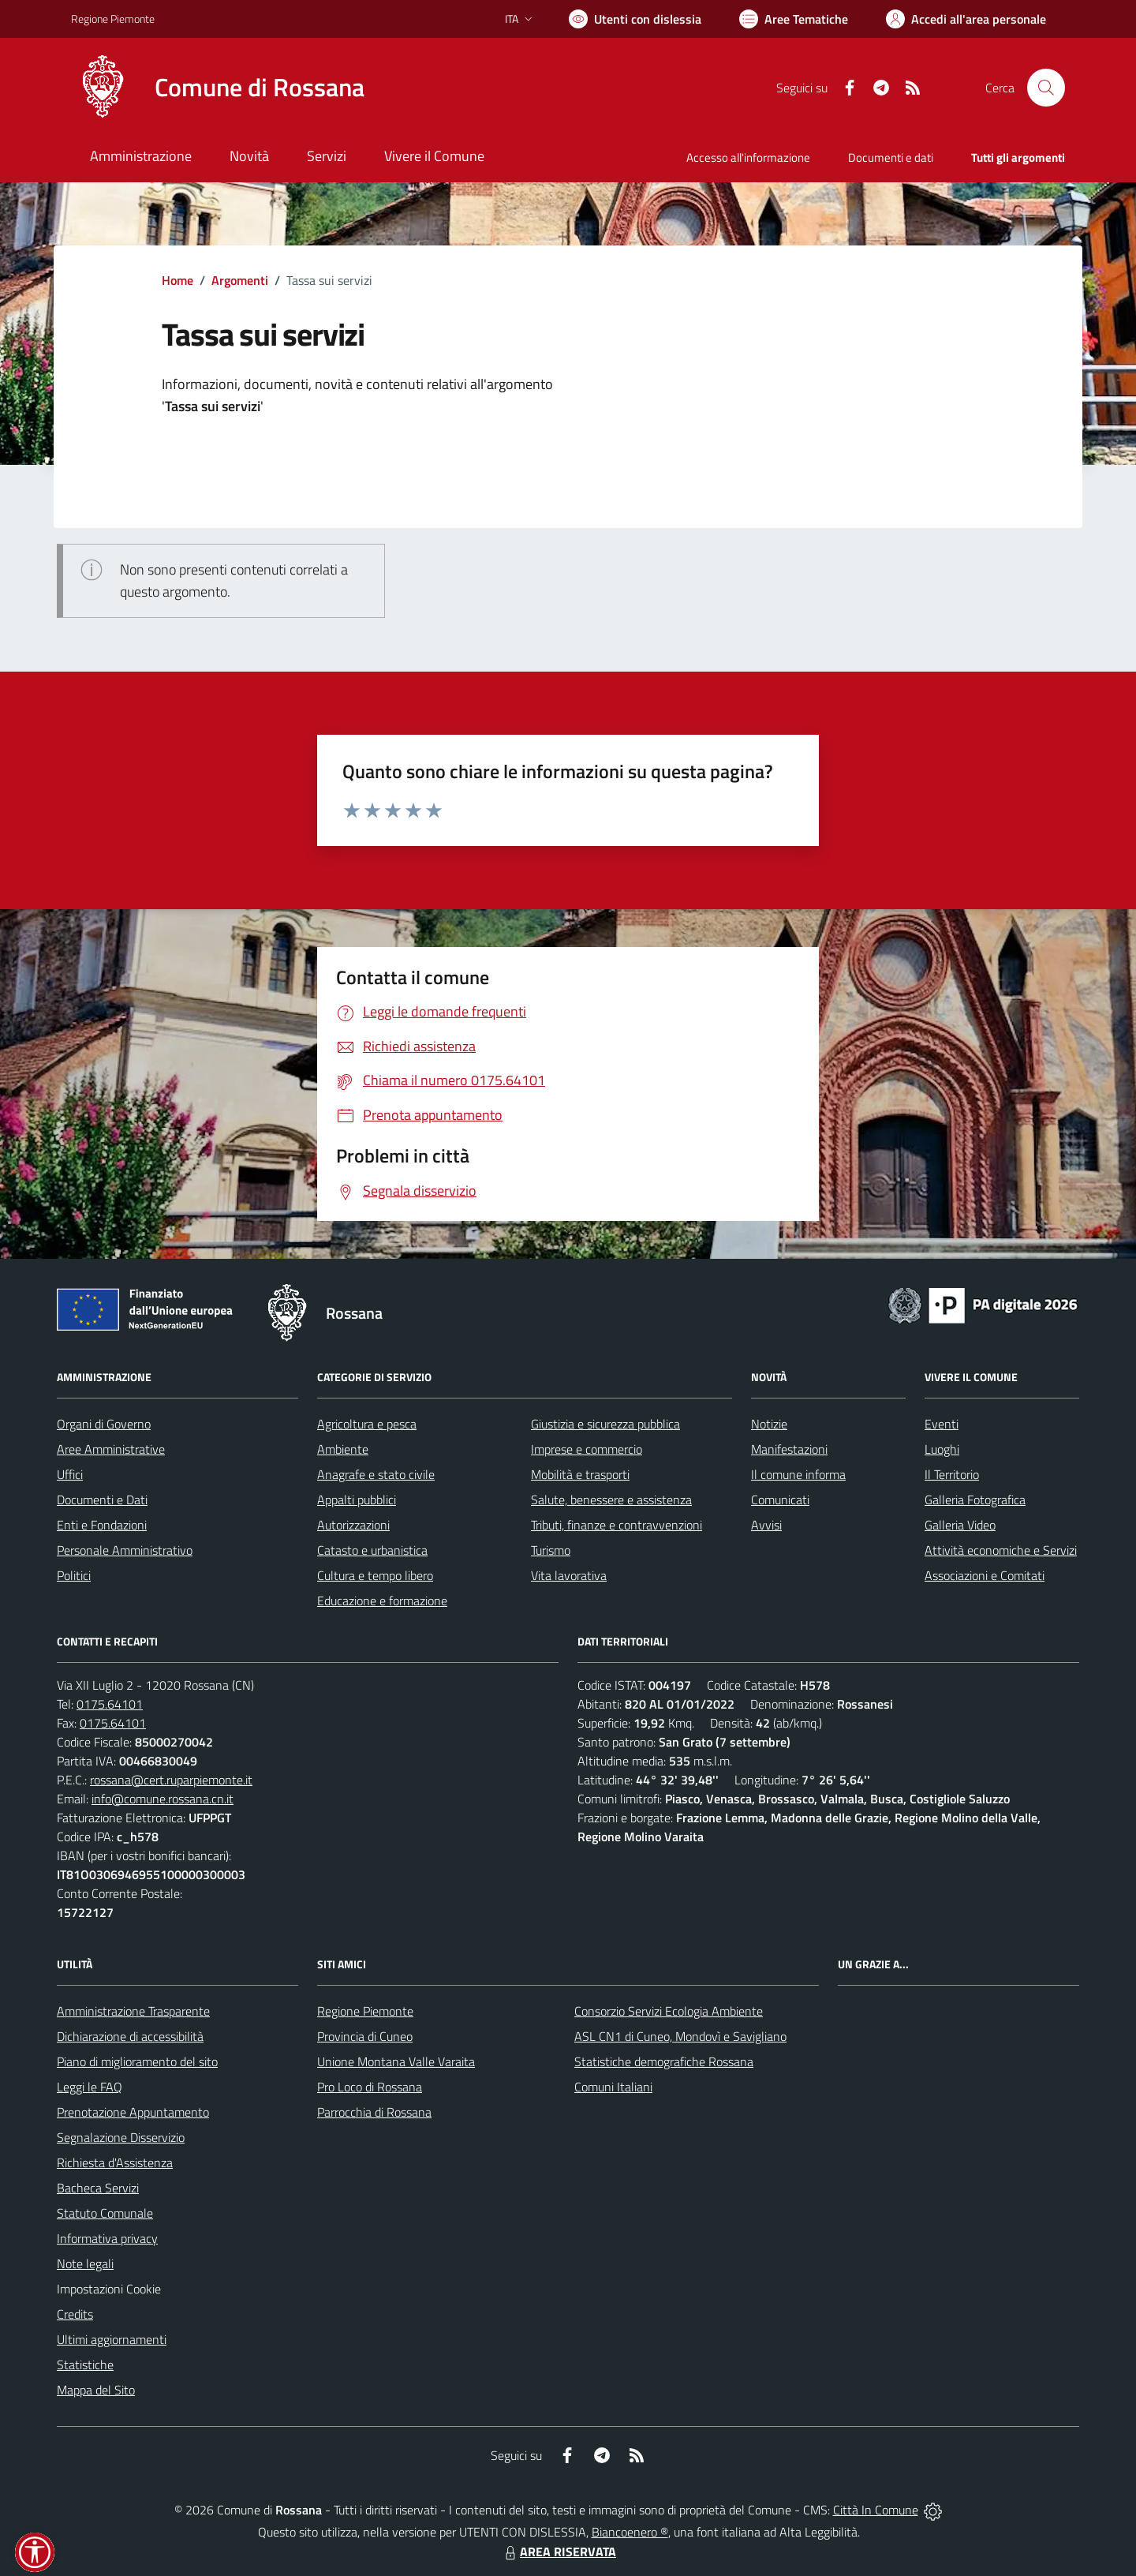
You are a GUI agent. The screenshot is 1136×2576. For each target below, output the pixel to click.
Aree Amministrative (111, 1449)
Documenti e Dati (102, 1499)
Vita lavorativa (569, 1575)
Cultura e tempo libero (375, 1575)
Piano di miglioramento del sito (137, 2061)
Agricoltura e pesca (367, 1423)
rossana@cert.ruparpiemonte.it (171, 1779)
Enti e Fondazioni (102, 1524)
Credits (75, 2314)
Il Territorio (952, 1474)
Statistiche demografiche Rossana (663, 2061)
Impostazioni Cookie (109, 2288)
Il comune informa (798, 1474)
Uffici (70, 1474)
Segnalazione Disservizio (121, 2137)
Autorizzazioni (353, 1524)
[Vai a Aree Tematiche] (793, 19)
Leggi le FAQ (89, 2086)
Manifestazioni (789, 1449)
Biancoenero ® (630, 2531)
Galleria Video (960, 1524)
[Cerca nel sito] (1046, 88)
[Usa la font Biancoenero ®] (635, 19)
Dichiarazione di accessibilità (130, 2036)
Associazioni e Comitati (984, 1575)
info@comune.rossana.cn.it (163, 1798)
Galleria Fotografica (975, 1499)
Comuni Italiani (613, 2086)
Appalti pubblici (356, 1499)
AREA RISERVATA (558, 2551)
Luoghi (942, 1449)
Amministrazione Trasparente (133, 2010)
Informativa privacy (107, 2238)
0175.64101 (110, 1703)
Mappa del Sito (96, 2389)
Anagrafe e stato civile (376, 1474)
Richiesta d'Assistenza (115, 2162)
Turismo (550, 1550)
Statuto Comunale (105, 2212)
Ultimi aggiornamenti (111, 2339)
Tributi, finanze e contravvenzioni (616, 1524)
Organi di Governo (104, 1423)
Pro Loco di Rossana (369, 2086)
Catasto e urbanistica (372, 1550)
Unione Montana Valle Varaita (396, 2061)
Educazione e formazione (382, 1600)
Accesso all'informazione (748, 157)
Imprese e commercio (586, 1449)
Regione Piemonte (365, 2010)
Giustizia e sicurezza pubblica (605, 1423)
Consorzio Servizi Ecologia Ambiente (668, 2010)
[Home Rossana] (217, 87)
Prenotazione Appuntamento (133, 2111)
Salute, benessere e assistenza (611, 1499)
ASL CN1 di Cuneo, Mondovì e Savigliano (680, 2036)
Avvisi (766, 1524)
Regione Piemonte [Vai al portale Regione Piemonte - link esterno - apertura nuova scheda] (113, 18)
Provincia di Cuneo (365, 2036)
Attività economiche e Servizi (1001, 1550)
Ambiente (342, 1449)
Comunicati (780, 1499)
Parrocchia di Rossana (374, 2111)
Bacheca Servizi (98, 2187)
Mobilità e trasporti (580, 1474)
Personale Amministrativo (124, 1550)
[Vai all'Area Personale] (966, 19)
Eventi (941, 1423)
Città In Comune (875, 2509)
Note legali (85, 2263)
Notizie (769, 1423)
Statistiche (85, 2364)
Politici (74, 1575)
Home (177, 280)
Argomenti (239, 280)
